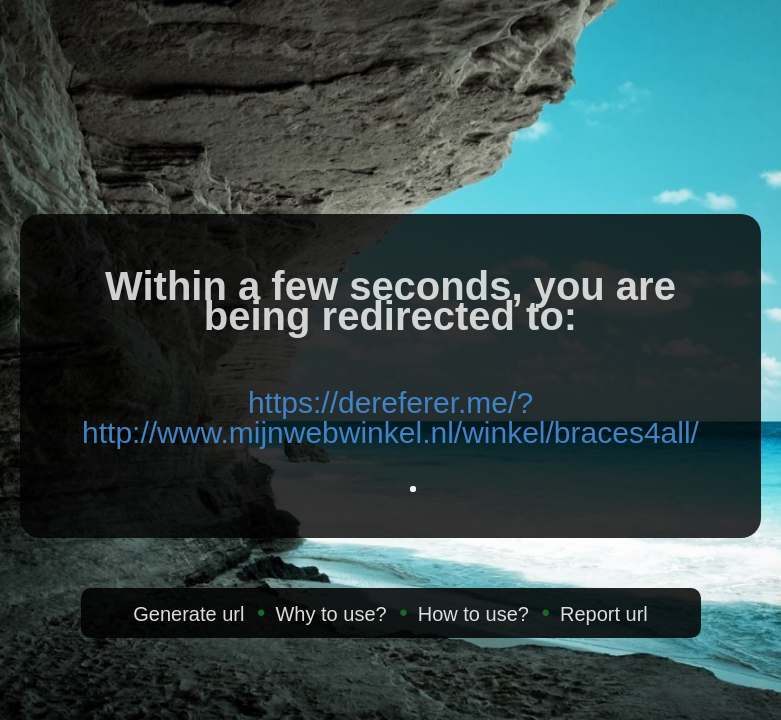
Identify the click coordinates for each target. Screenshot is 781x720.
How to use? (473, 614)
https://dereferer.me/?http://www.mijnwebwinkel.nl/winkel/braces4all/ (390, 417)
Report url (604, 614)
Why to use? (330, 614)
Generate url (188, 614)
